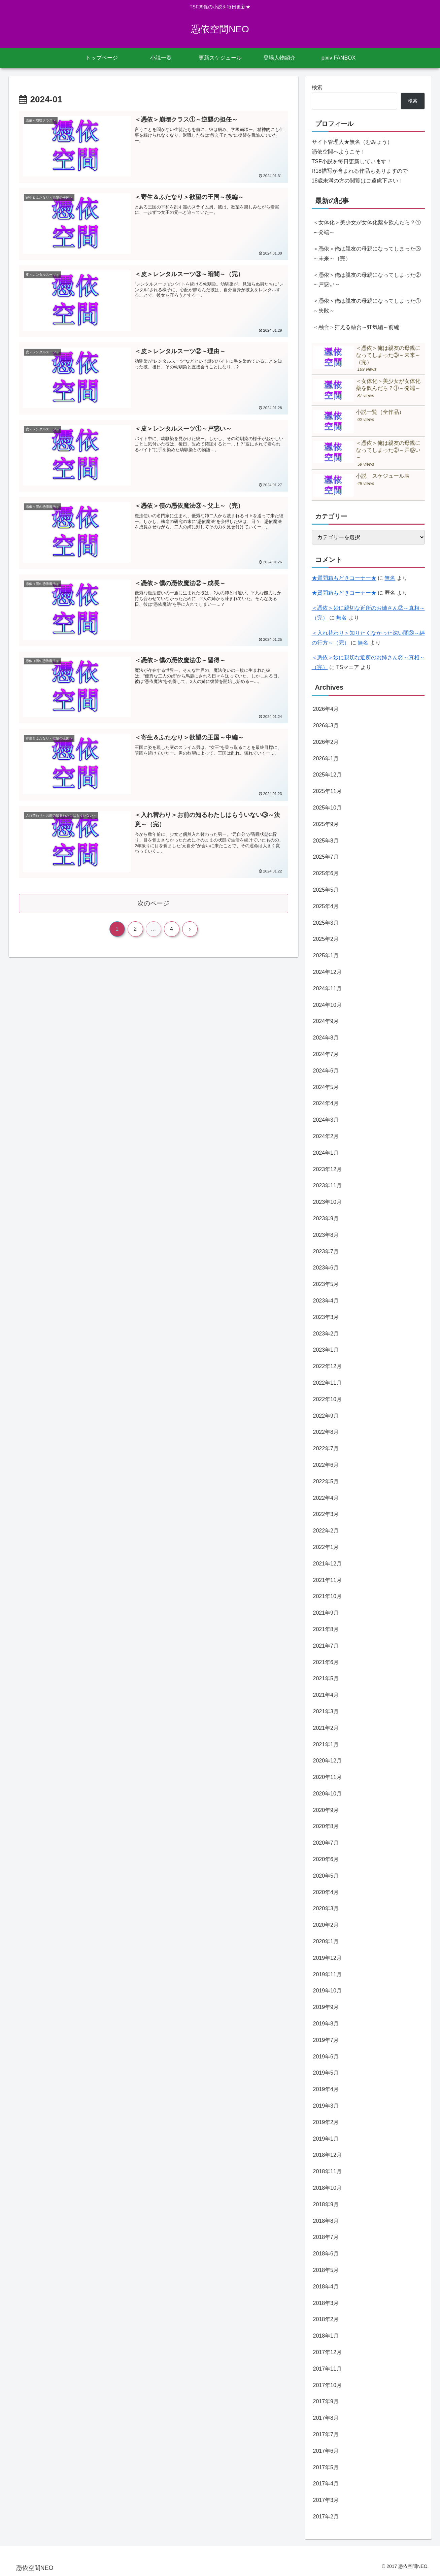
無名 (389, 578)
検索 (317, 87)
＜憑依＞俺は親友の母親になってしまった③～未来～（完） (367, 253)
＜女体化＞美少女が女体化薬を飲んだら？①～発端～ (367, 227)
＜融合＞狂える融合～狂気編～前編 (356, 327)
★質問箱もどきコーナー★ (344, 578)
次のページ (153, 903)
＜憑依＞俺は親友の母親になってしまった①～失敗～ (367, 305)
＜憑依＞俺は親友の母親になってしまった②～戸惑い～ (367, 280)
